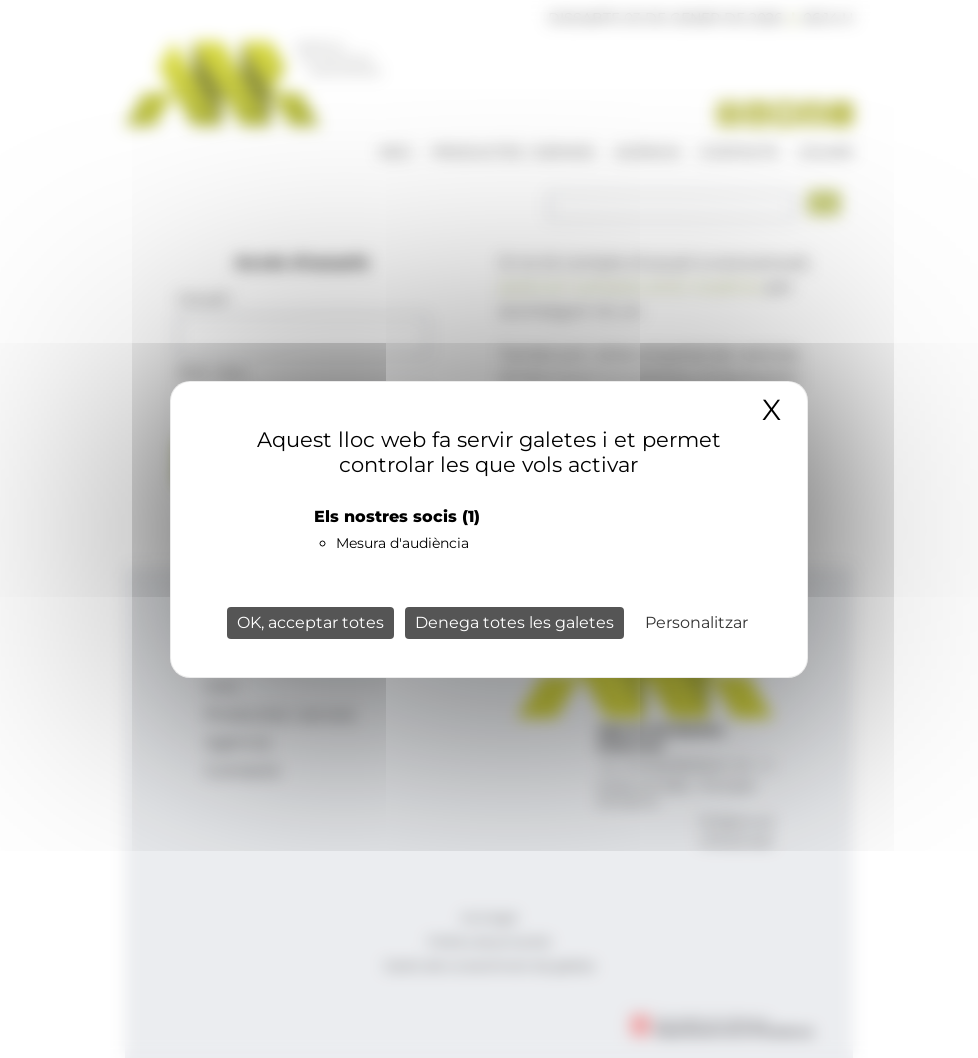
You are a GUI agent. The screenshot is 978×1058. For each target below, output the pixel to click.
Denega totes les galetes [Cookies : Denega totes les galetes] (514, 622)
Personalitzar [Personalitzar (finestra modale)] (696, 622)
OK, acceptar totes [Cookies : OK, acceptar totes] (310, 622)
